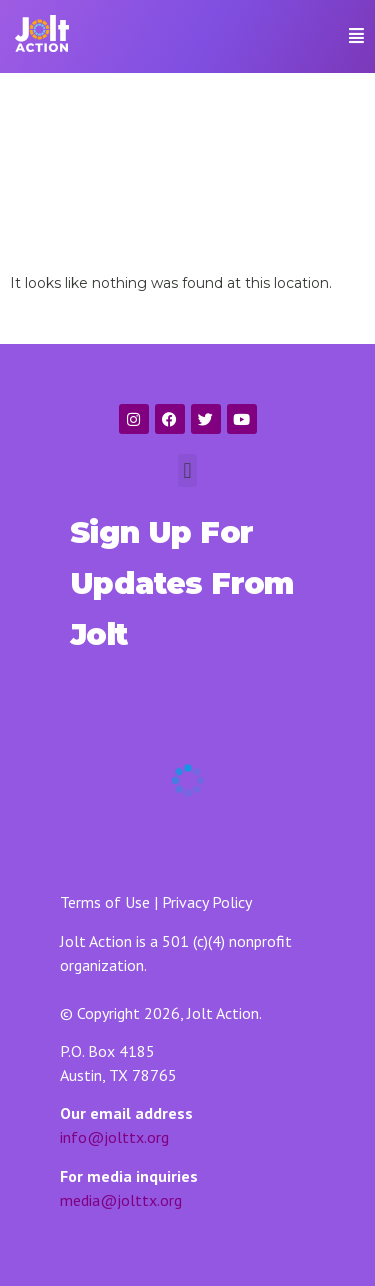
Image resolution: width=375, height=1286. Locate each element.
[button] (337, 36)
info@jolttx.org (114, 1137)
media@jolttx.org (121, 1200)
